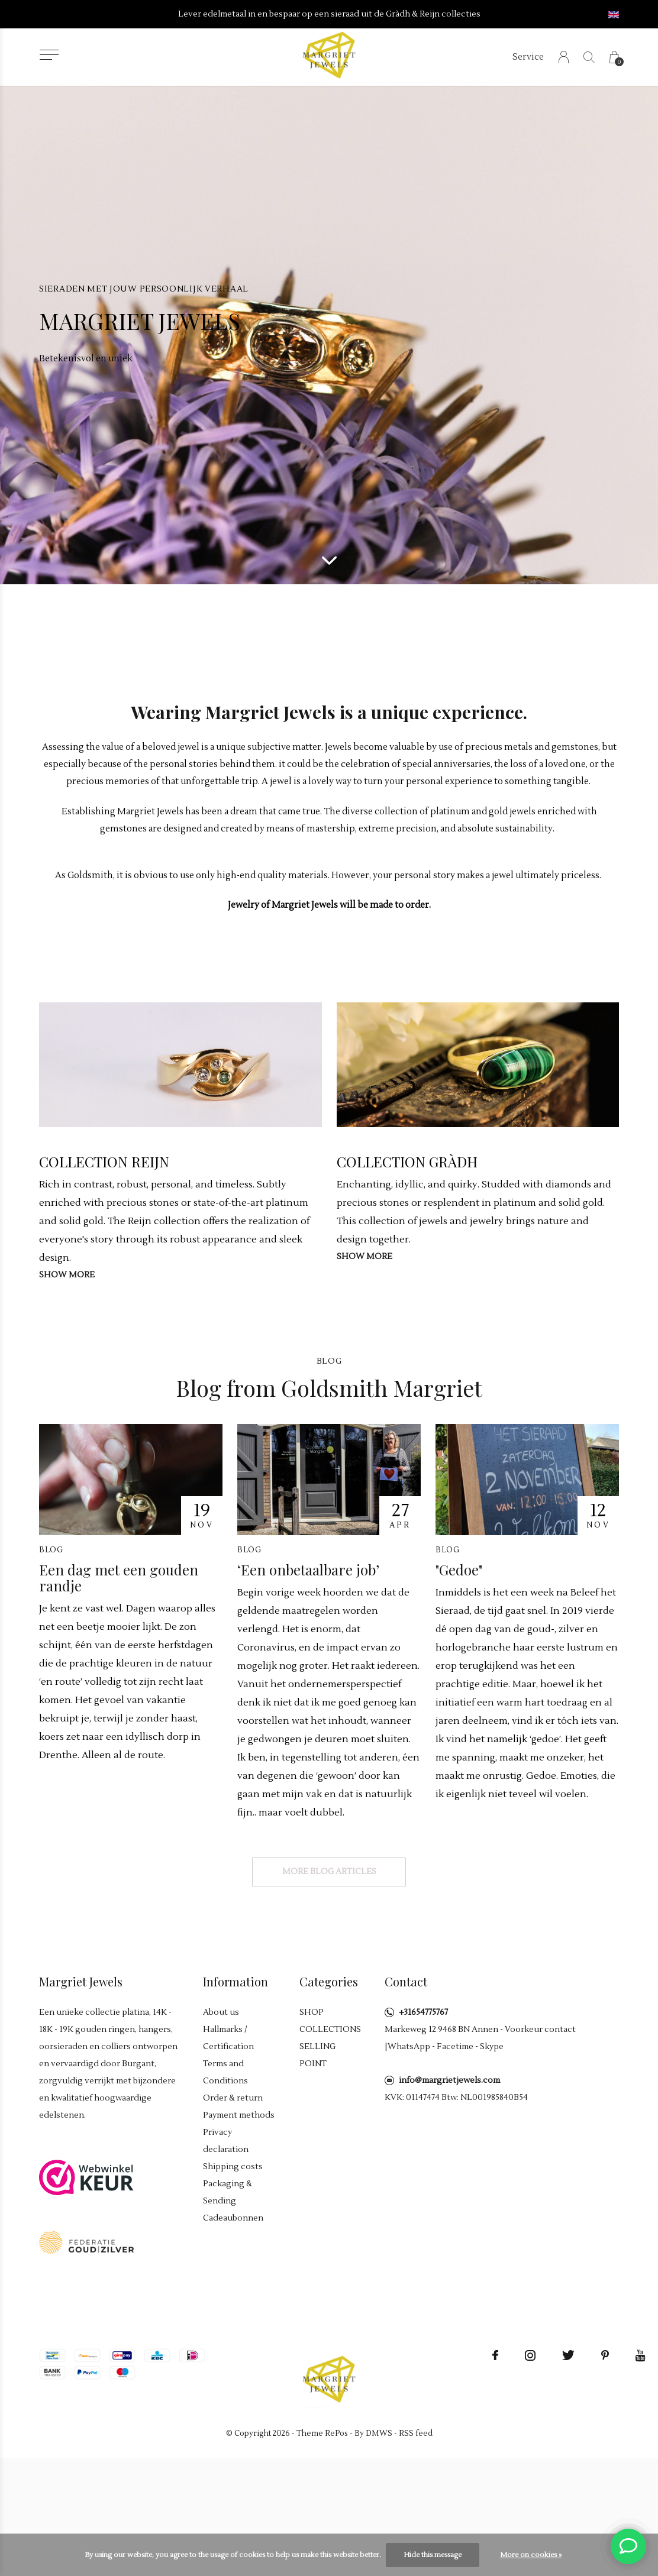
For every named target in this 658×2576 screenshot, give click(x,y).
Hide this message (433, 2555)
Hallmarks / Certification (228, 2038)
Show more (67, 1275)
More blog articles (329, 1871)
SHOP (311, 2012)
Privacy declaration (226, 2141)
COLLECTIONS (330, 2029)
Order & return (233, 2098)
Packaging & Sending (227, 2192)
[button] (48, 54)
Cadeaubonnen (233, 2218)
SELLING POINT (317, 2055)
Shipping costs (233, 2166)
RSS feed (416, 2433)
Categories (328, 1981)
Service (528, 57)
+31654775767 (423, 2012)
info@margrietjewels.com (449, 2080)
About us (221, 2012)
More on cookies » (531, 2555)
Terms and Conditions (225, 2072)
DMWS (379, 2433)
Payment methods (239, 2115)
